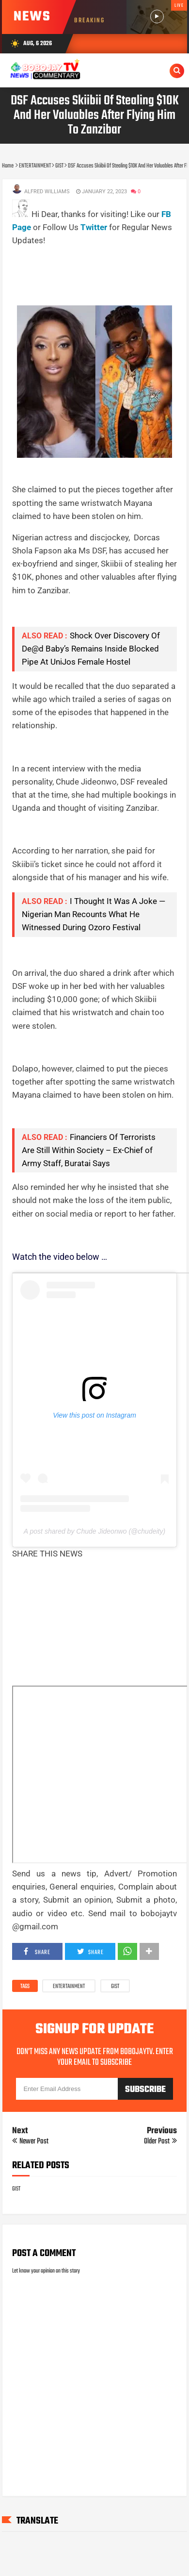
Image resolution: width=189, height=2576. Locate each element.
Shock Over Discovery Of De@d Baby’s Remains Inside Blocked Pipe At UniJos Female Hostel (91, 649)
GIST (115, 1986)
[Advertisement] (97, 260)
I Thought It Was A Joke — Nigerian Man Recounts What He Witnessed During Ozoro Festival (93, 914)
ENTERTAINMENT (69, 1986)
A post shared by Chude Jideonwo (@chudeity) (94, 1531)
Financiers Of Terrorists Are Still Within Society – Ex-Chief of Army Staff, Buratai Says (89, 1150)
